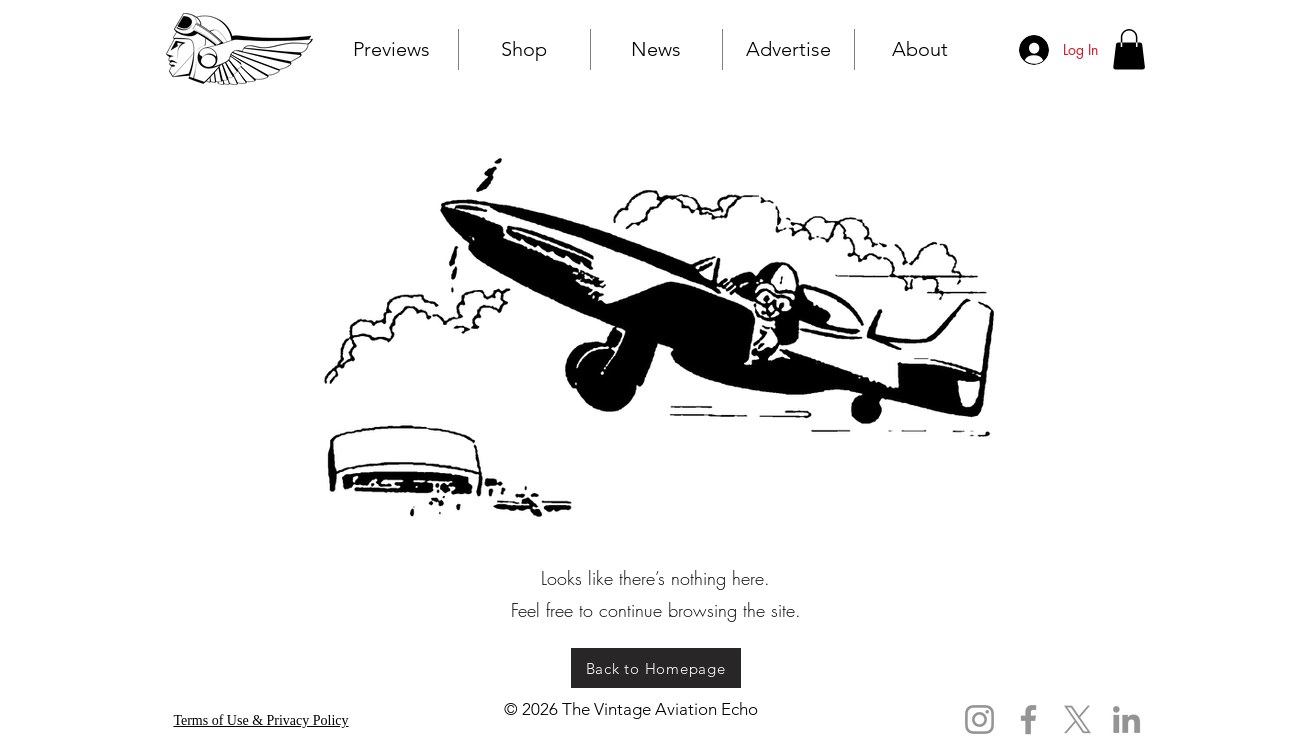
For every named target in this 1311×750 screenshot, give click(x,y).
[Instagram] (979, 719)
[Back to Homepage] (656, 668)
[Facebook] (1028, 719)
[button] (1129, 49)
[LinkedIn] (1126, 719)
